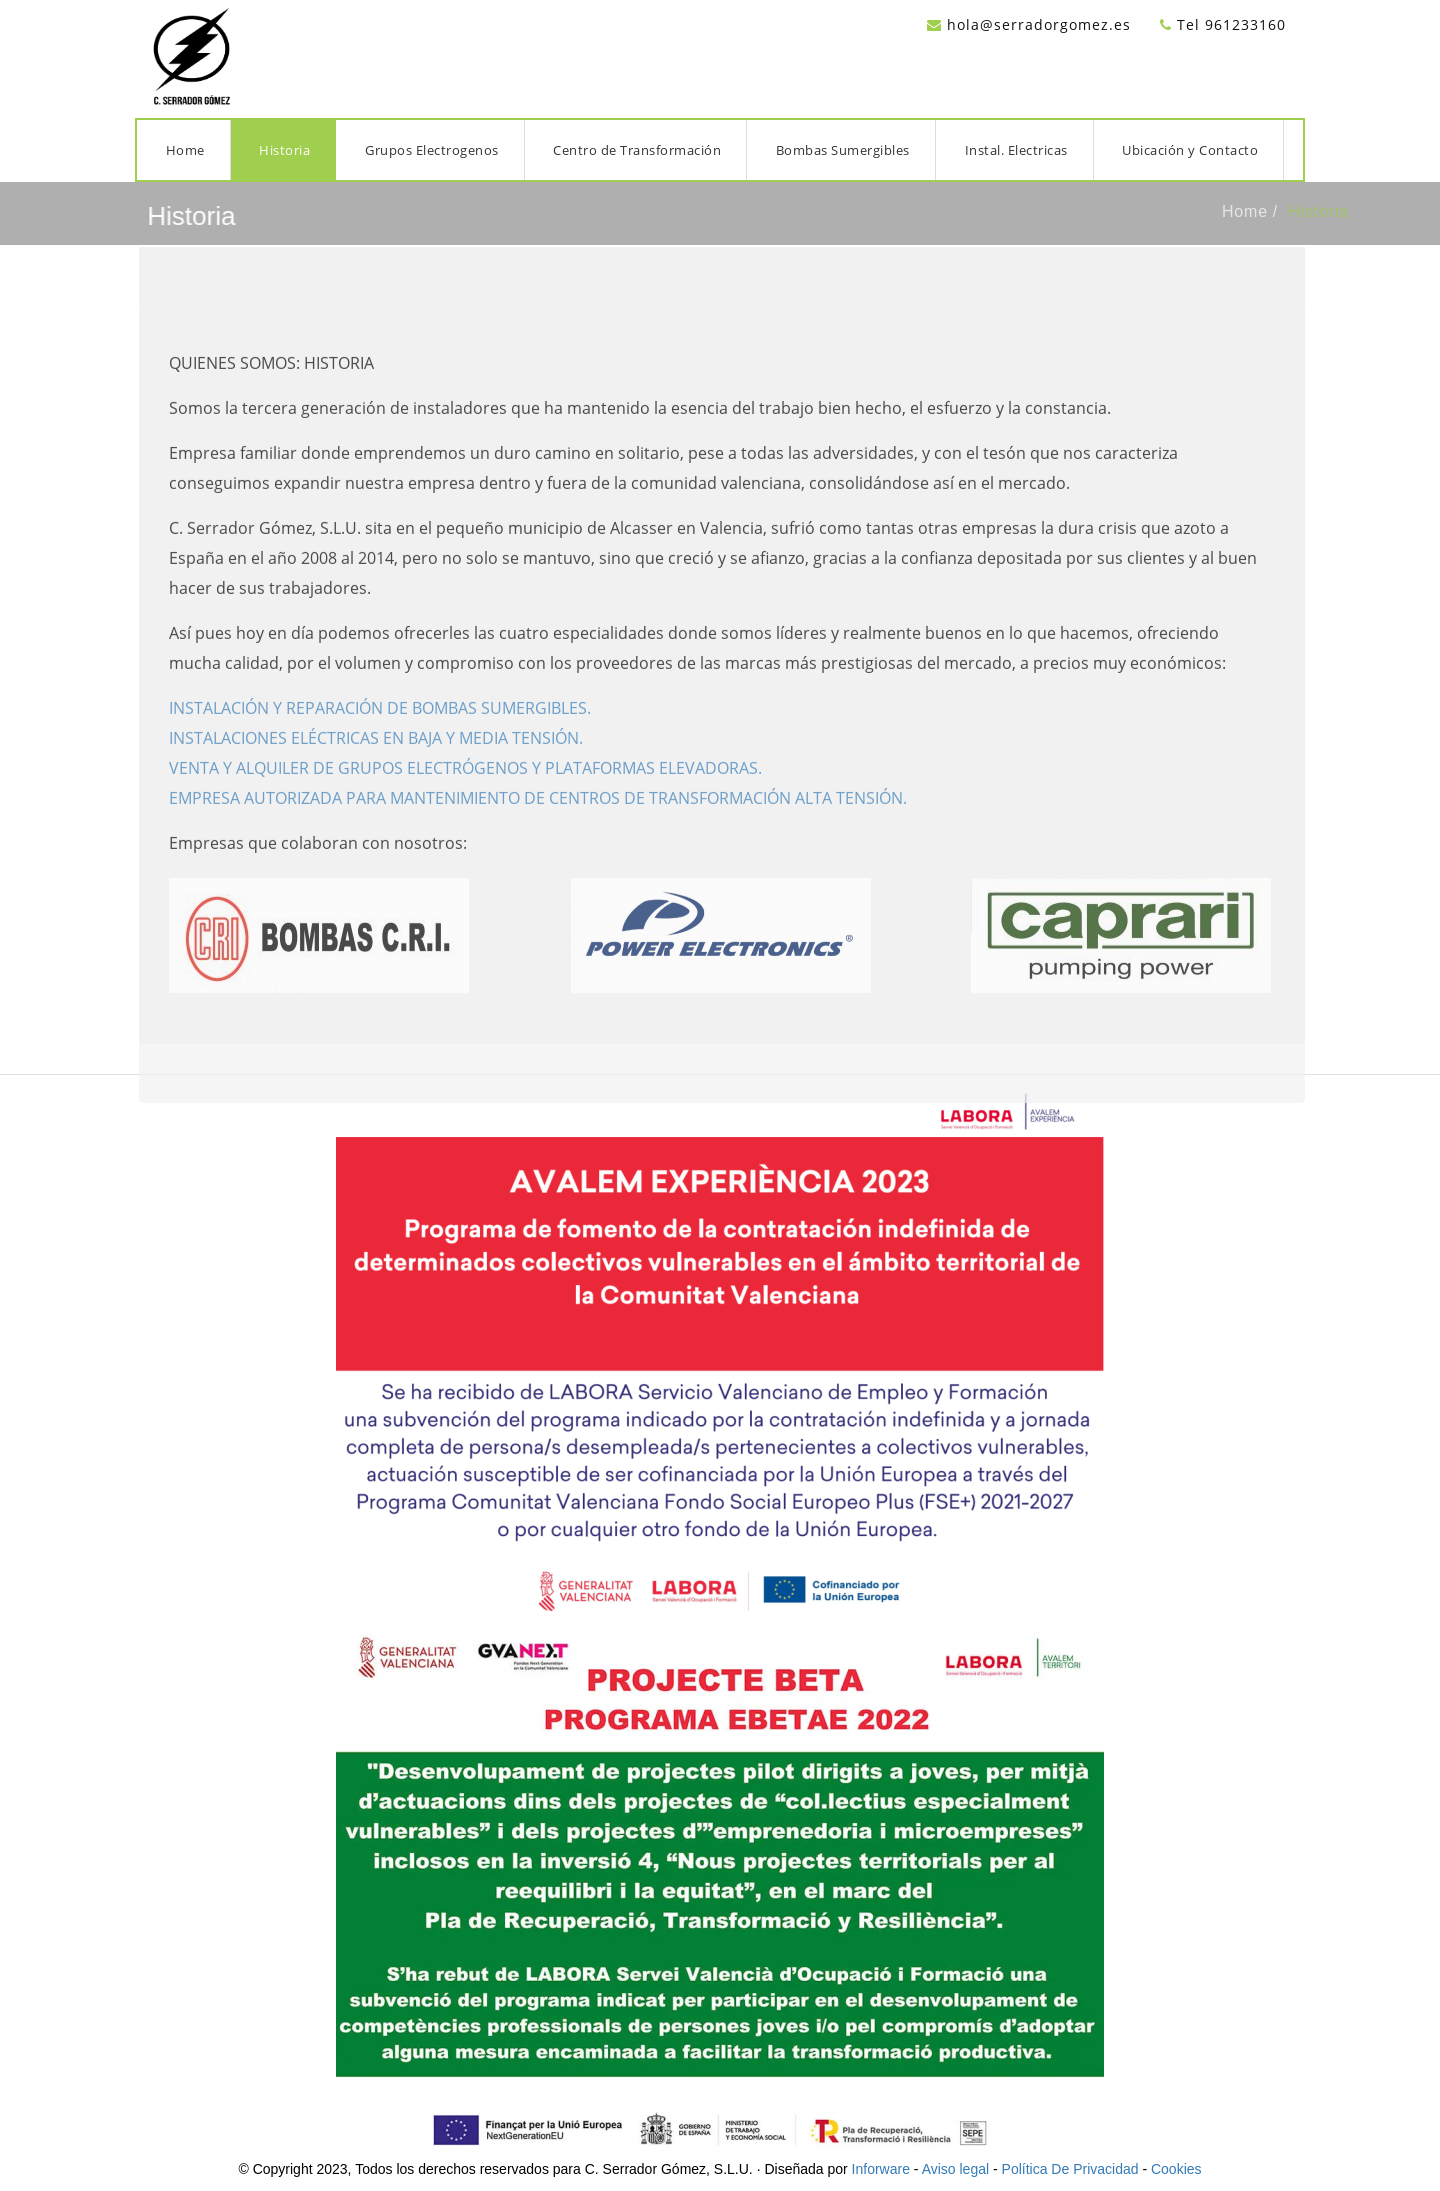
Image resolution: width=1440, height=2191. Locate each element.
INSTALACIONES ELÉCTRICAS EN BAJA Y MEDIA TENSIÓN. (376, 758)
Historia (284, 150)
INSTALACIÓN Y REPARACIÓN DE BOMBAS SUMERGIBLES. (380, 728)
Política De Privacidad (1070, 2169)
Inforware (881, 2169)
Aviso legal (955, 2169)
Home (185, 150)
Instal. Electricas (1016, 150)
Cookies (1176, 2169)
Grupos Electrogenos (432, 150)
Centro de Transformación (637, 150)
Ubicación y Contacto (1190, 150)
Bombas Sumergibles (843, 150)
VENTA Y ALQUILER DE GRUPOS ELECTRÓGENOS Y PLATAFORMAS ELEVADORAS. (465, 788)
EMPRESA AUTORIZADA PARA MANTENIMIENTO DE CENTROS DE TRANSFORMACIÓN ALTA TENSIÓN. (538, 818)
